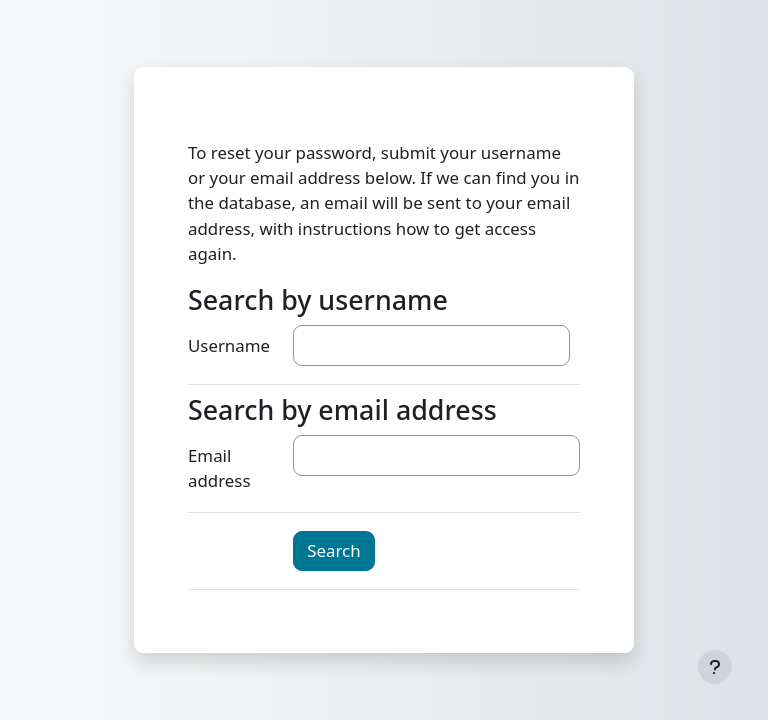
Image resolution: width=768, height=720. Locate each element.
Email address (219, 468)
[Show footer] (715, 667)
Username (229, 345)
